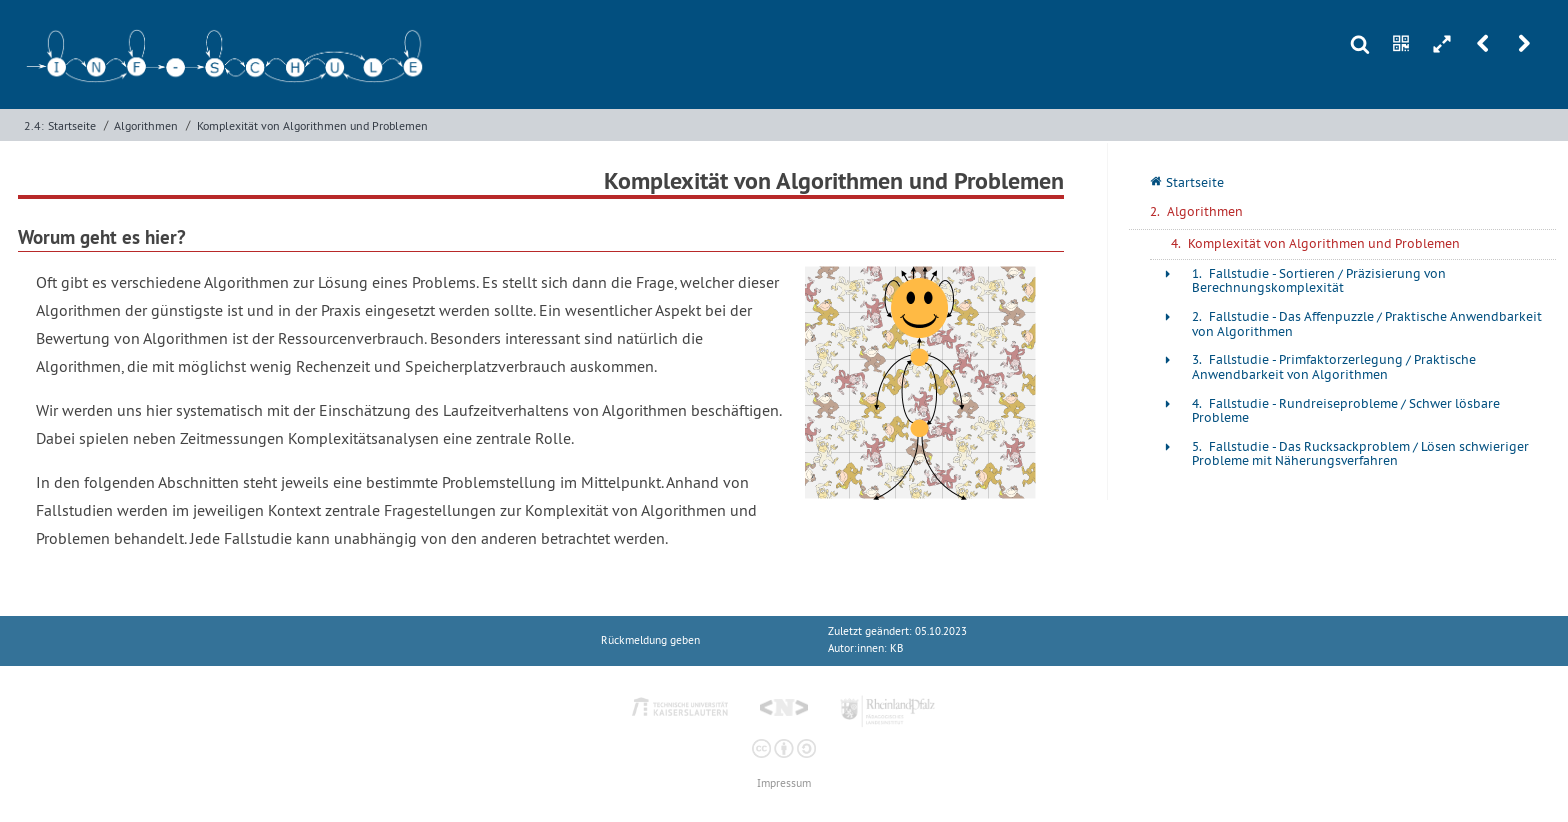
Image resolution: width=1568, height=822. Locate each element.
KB (896, 648)
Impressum (784, 783)
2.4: (34, 125)
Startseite (72, 125)
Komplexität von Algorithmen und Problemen (312, 125)
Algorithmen (146, 125)
